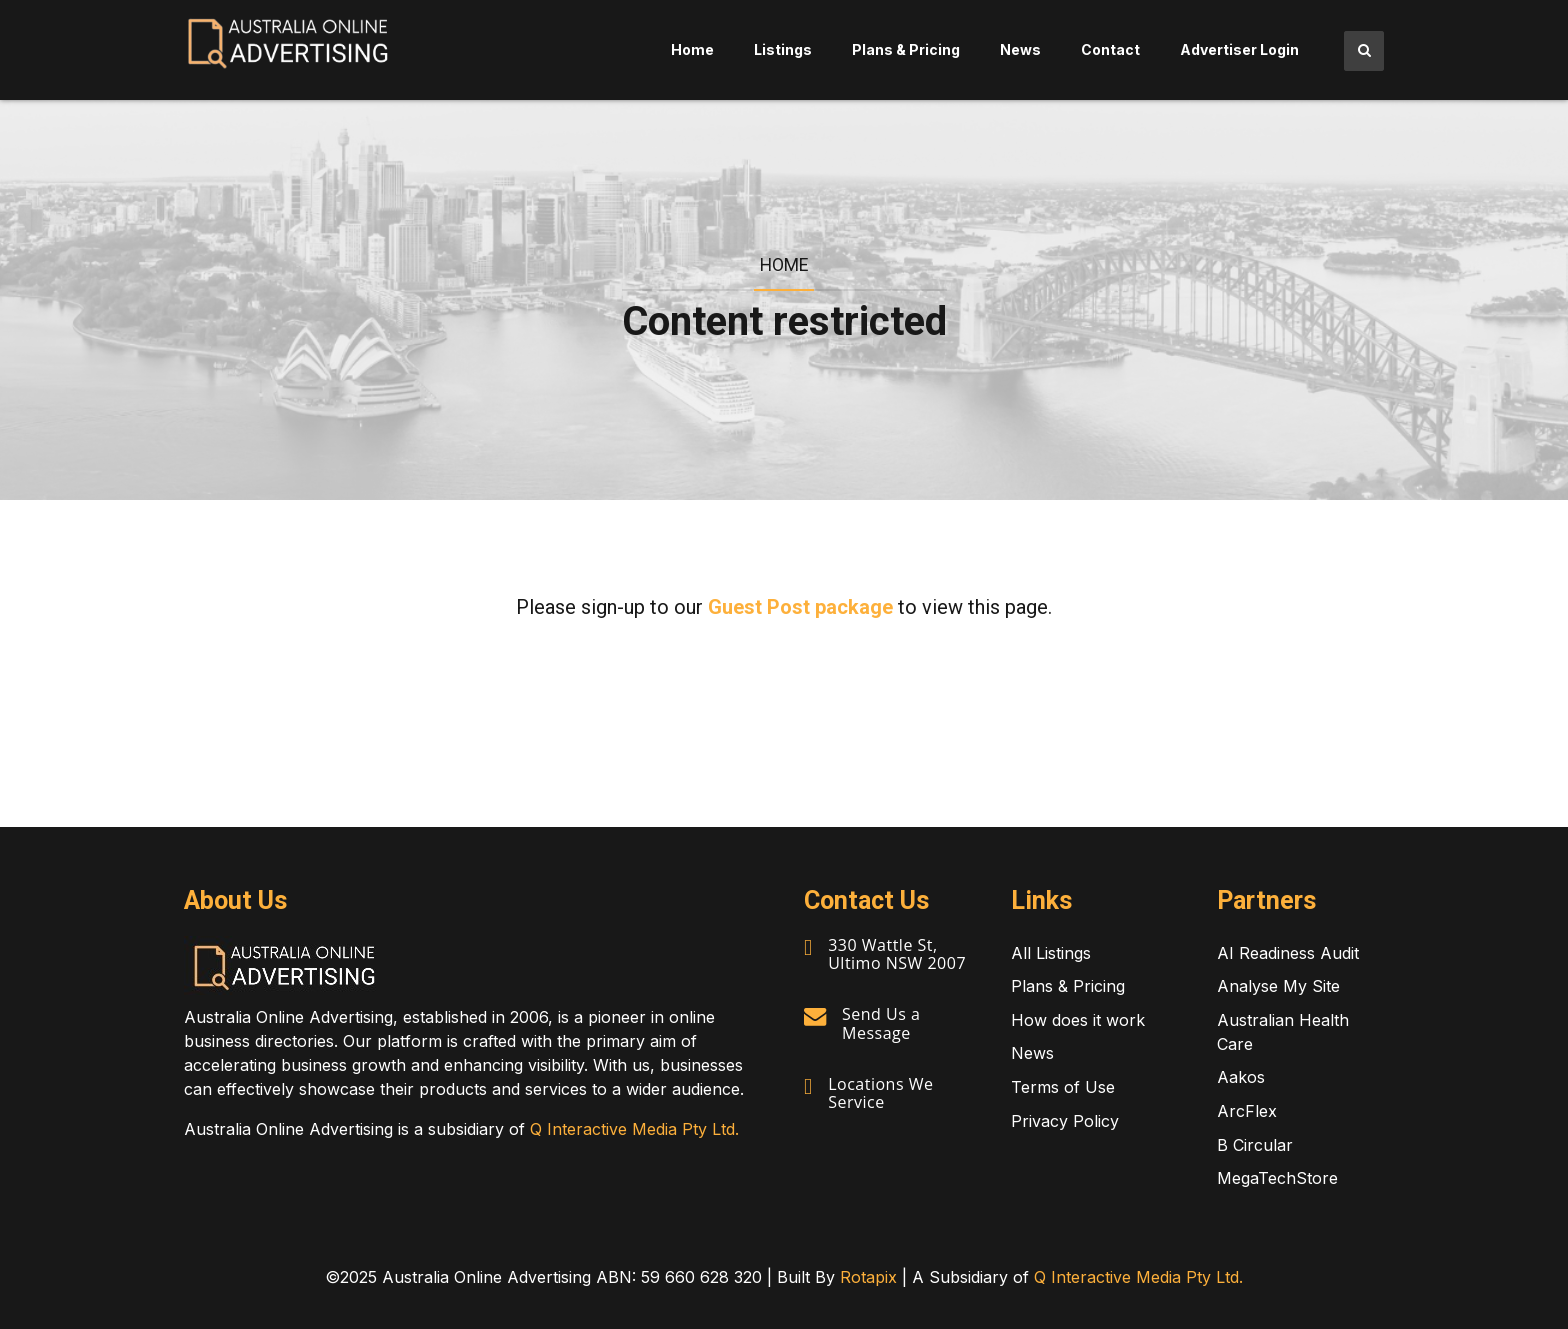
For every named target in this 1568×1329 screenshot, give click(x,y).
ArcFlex (1247, 1111)
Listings (783, 49)
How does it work (1078, 1020)
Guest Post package (800, 607)
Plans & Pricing (906, 49)
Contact (1110, 49)
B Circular (1255, 1145)
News (1020, 49)
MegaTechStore (1277, 1178)
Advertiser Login (1239, 49)
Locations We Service (880, 1093)
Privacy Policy (1065, 1121)
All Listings (1051, 953)
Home (692, 49)
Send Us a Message (881, 1023)
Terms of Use (1063, 1087)
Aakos (1241, 1077)
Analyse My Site (1278, 986)
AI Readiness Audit (1288, 953)
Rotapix (868, 1277)
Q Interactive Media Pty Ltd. (634, 1129)
